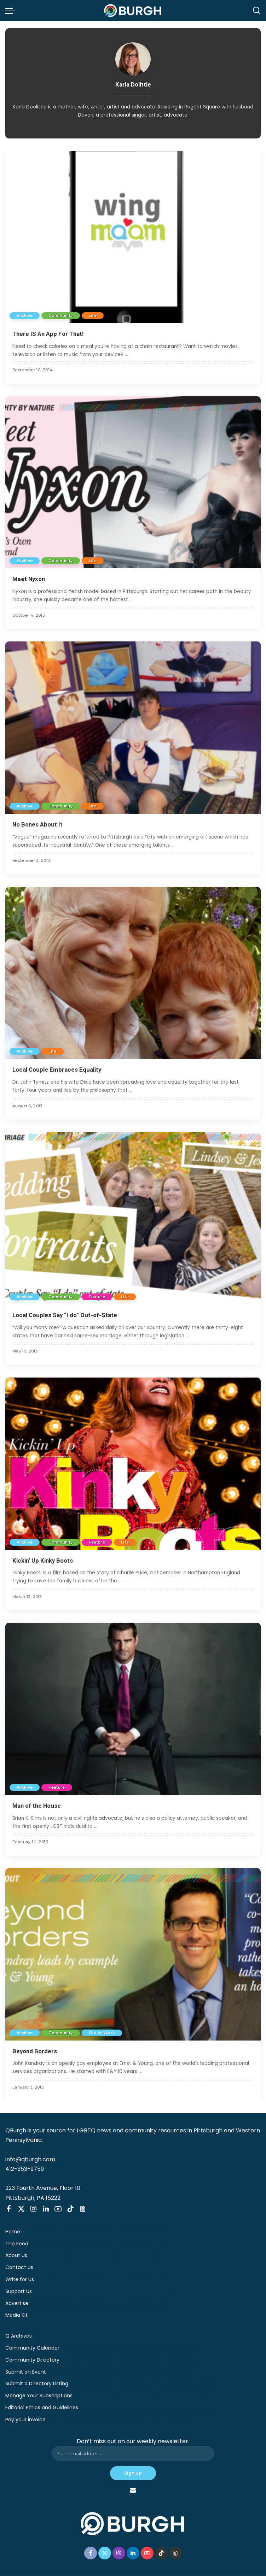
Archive (25, 315)
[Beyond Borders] (133, 1954)
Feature (97, 1296)
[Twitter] (21, 2209)
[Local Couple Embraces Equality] (133, 973)
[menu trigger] (12, 10)
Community (60, 315)
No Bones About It (37, 824)
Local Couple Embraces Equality (56, 1069)
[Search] (256, 10)
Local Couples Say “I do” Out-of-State (64, 1315)
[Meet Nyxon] (133, 482)
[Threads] (82, 2209)
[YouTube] (58, 2209)
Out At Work (102, 2032)
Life (93, 315)
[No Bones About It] (133, 727)
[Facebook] (8, 2209)
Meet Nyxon (28, 578)
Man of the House (36, 1805)
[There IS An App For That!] (133, 237)
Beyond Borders (34, 2051)
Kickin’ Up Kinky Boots (42, 1560)
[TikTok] (70, 2209)
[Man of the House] (133, 1709)
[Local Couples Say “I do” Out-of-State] (133, 1218)
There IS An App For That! (47, 333)
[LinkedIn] (45, 2209)
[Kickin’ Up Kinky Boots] (133, 1464)
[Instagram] (33, 2209)
